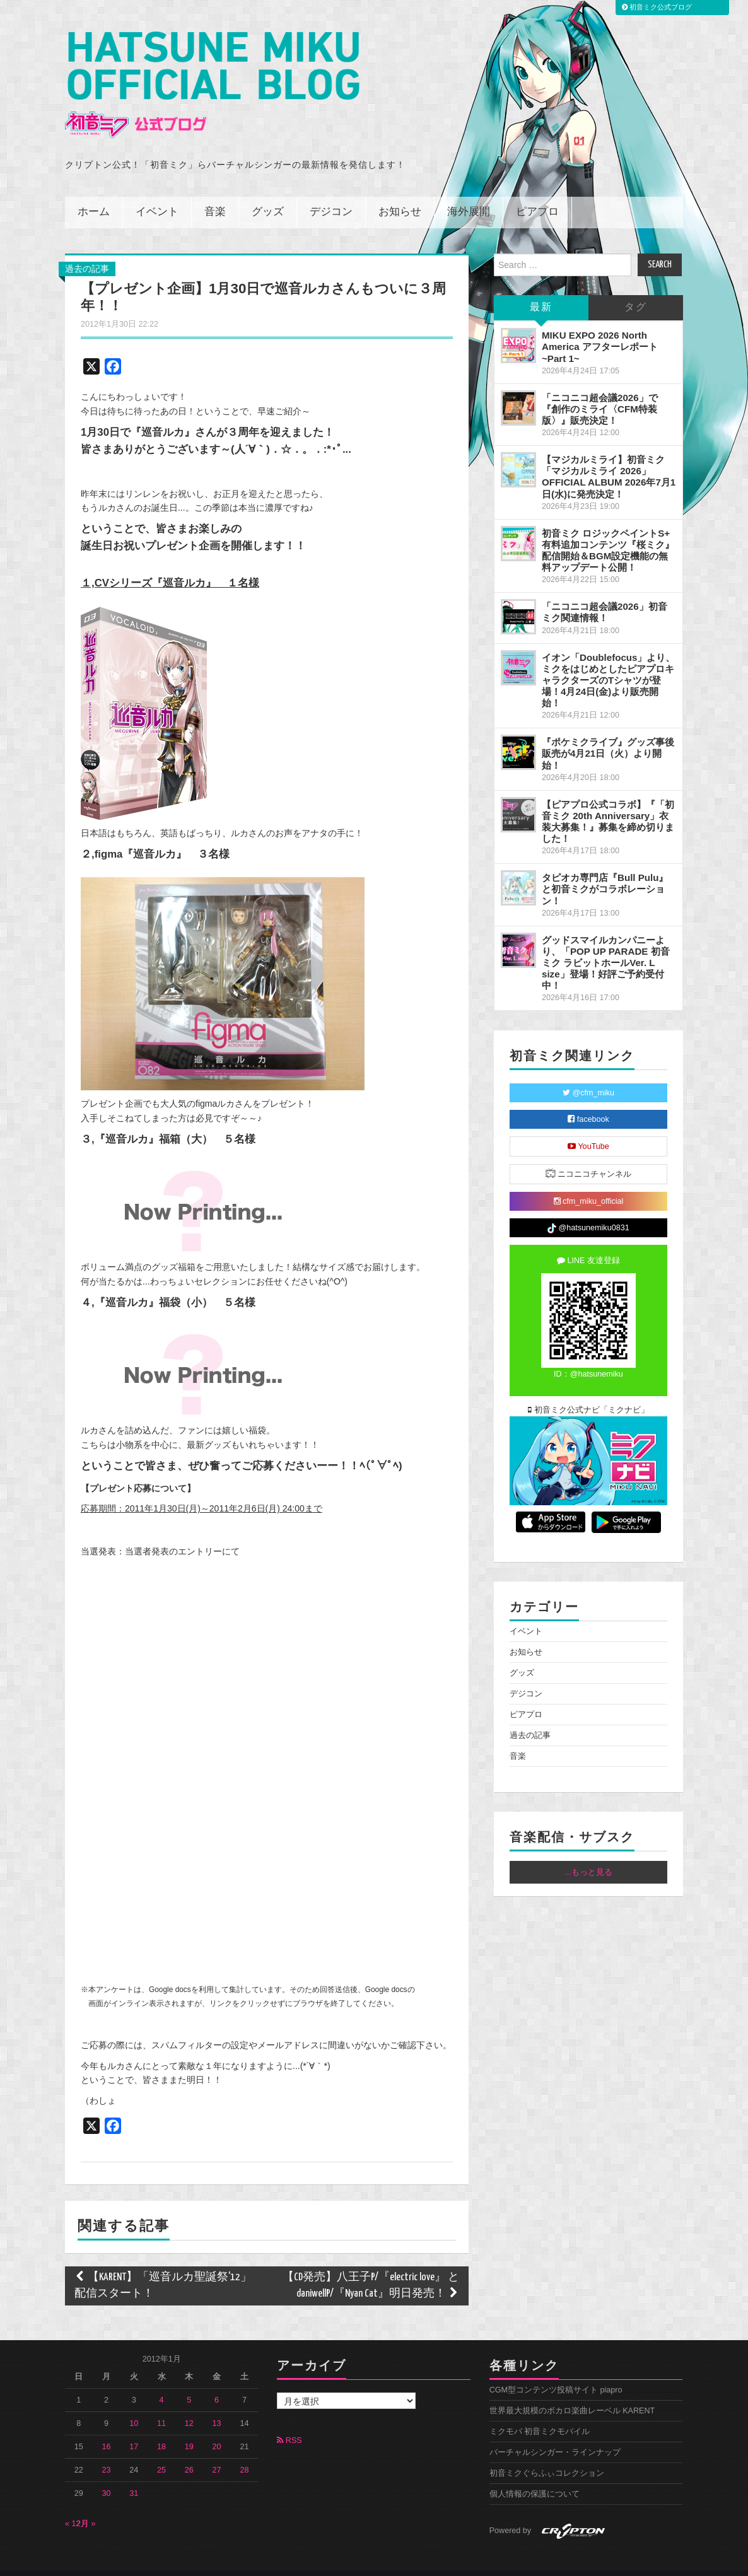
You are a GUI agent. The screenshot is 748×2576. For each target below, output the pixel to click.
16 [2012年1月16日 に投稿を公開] (106, 2429)
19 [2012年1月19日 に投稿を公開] (189, 2429)
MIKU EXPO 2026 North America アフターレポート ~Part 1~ (600, 329)
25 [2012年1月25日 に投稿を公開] (161, 2453)
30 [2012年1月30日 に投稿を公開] (106, 2476)
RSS (289, 2423)
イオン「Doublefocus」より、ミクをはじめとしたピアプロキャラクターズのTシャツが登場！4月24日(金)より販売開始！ (608, 662)
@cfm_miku (588, 1075)
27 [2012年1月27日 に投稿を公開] (217, 2453)
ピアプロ (537, 195)
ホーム (94, 195)
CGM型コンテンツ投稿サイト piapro (555, 2373)
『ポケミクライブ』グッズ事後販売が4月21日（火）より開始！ (608, 736)
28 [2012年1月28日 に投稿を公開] (244, 2453)
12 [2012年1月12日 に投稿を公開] (189, 2406)
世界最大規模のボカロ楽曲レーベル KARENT (572, 2393)
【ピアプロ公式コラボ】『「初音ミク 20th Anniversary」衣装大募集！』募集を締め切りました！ (608, 803)
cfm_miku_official (589, 1184)
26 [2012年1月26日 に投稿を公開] (189, 2453)
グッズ (268, 195)
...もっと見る (588, 1855)
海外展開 (468, 195)
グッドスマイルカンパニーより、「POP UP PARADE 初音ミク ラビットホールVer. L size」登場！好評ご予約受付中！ (606, 945)
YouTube (588, 1129)
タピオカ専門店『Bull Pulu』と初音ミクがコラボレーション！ (605, 872)
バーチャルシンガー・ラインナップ (555, 2435)
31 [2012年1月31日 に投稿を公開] (133, 2476)
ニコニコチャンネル (589, 1156)
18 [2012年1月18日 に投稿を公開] (161, 2429)
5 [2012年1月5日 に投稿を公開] (189, 2383)
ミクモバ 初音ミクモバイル (539, 2414)
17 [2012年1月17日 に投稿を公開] (133, 2429)
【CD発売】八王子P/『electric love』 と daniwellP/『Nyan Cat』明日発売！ (371, 2268)
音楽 (215, 195)
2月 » (86, 2506)
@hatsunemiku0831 (588, 1211)
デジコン (331, 195)
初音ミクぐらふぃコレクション (546, 2456)
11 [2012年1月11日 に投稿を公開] (161, 2406)
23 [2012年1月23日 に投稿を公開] (106, 2453)
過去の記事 (87, 252)
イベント (157, 195)
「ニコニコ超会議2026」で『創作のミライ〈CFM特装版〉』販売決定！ (600, 391)
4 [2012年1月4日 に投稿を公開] (162, 2383)
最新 (541, 290)
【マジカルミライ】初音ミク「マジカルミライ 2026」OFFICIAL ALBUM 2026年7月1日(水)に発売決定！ (608, 459)
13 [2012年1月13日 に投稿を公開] (217, 2406)
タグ (635, 290)
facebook (588, 1102)
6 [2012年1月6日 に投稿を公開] (216, 2383)
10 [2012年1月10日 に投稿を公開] (133, 2406)
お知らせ (399, 195)
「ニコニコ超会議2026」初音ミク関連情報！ (604, 595)
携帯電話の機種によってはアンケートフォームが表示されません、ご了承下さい (235, 1747)
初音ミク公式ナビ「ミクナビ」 (588, 1393)
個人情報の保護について (534, 2477)
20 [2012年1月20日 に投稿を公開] (217, 2429)
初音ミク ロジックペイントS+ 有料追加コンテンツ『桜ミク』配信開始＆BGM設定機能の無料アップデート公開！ (608, 532)
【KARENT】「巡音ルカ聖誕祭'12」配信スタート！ (163, 2268)
